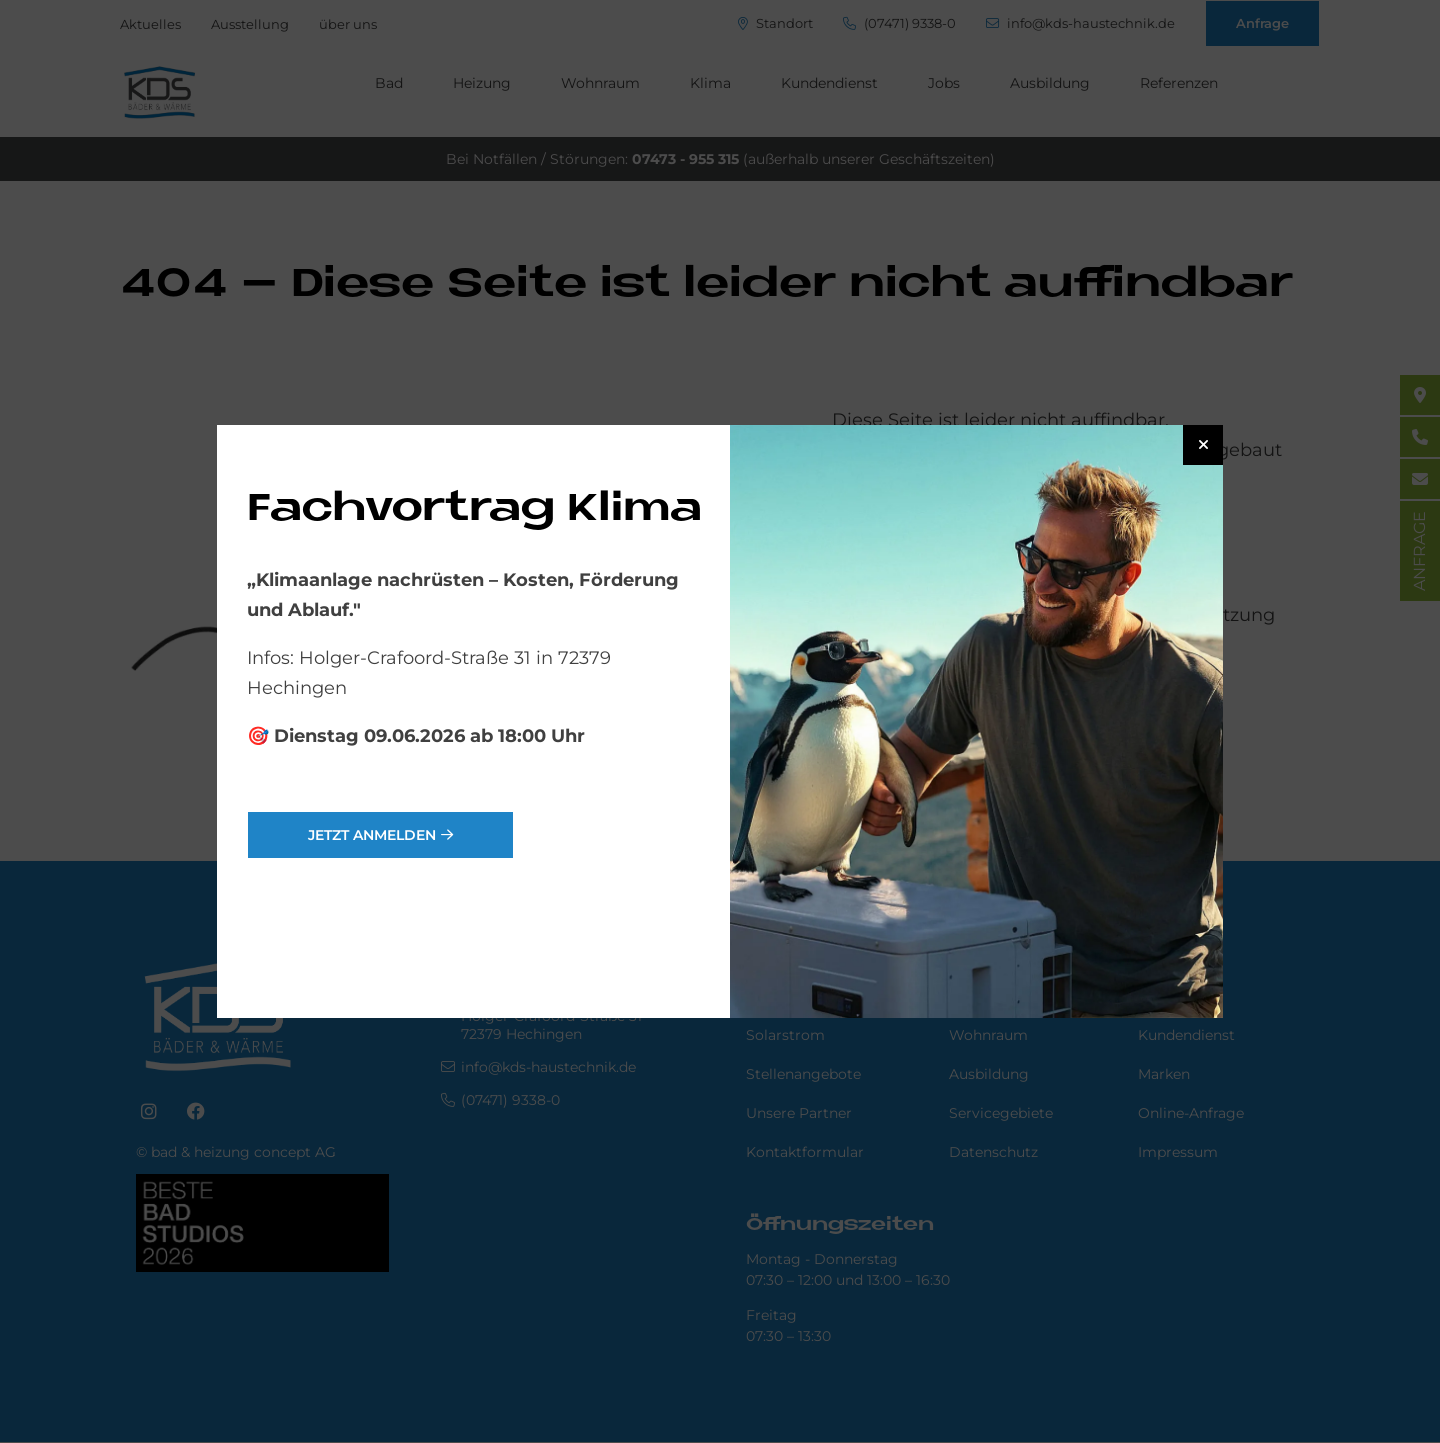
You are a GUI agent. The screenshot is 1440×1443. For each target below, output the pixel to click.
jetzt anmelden (372, 835)
